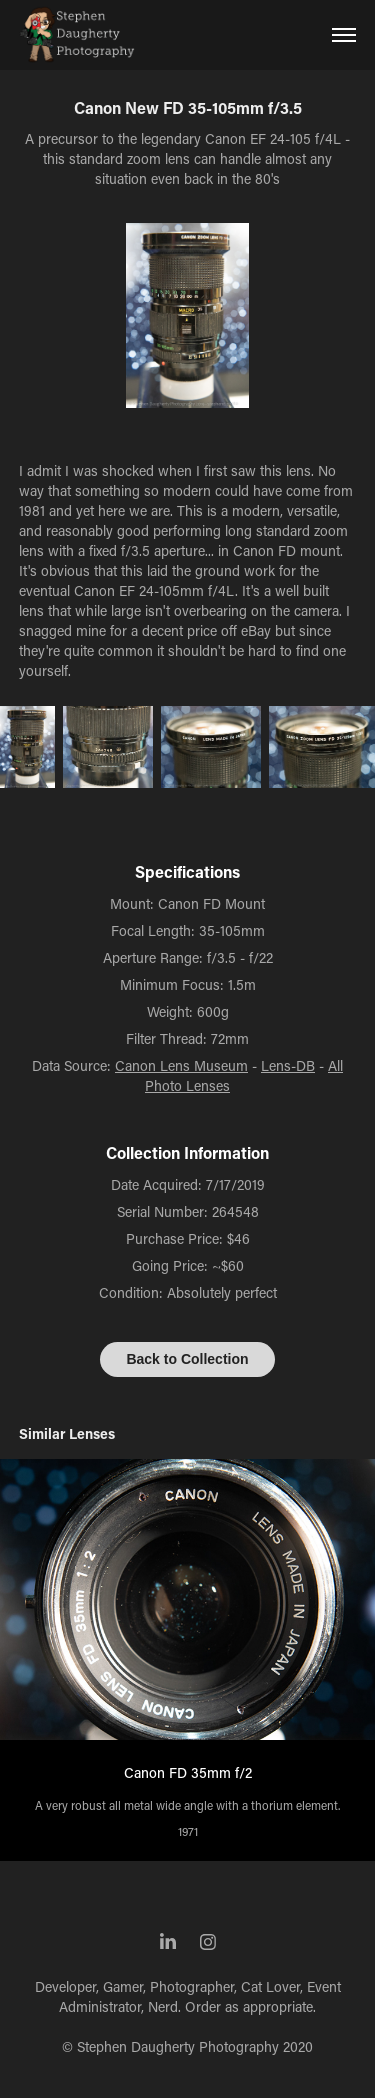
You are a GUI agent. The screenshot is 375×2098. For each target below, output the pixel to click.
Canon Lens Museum (181, 1065)
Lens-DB (288, 1065)
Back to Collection (187, 1359)
